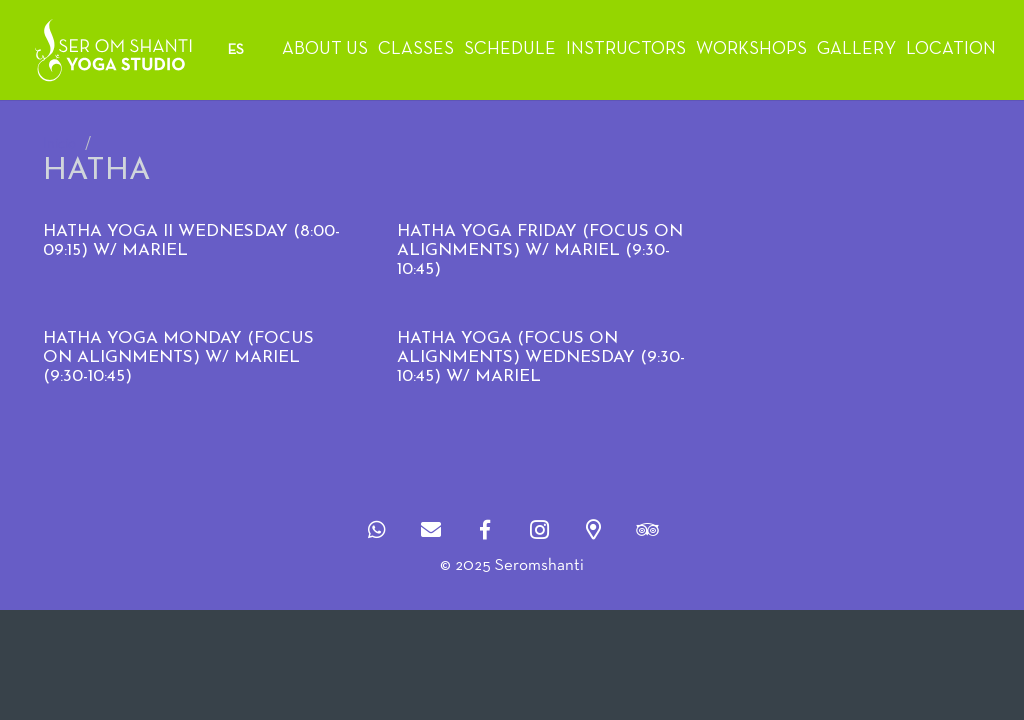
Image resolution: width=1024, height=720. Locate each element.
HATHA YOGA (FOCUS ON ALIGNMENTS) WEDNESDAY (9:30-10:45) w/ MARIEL (541, 357)
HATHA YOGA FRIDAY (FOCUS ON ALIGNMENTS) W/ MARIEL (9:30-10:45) (540, 250)
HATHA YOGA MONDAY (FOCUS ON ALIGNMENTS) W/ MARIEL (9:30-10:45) (178, 357)
